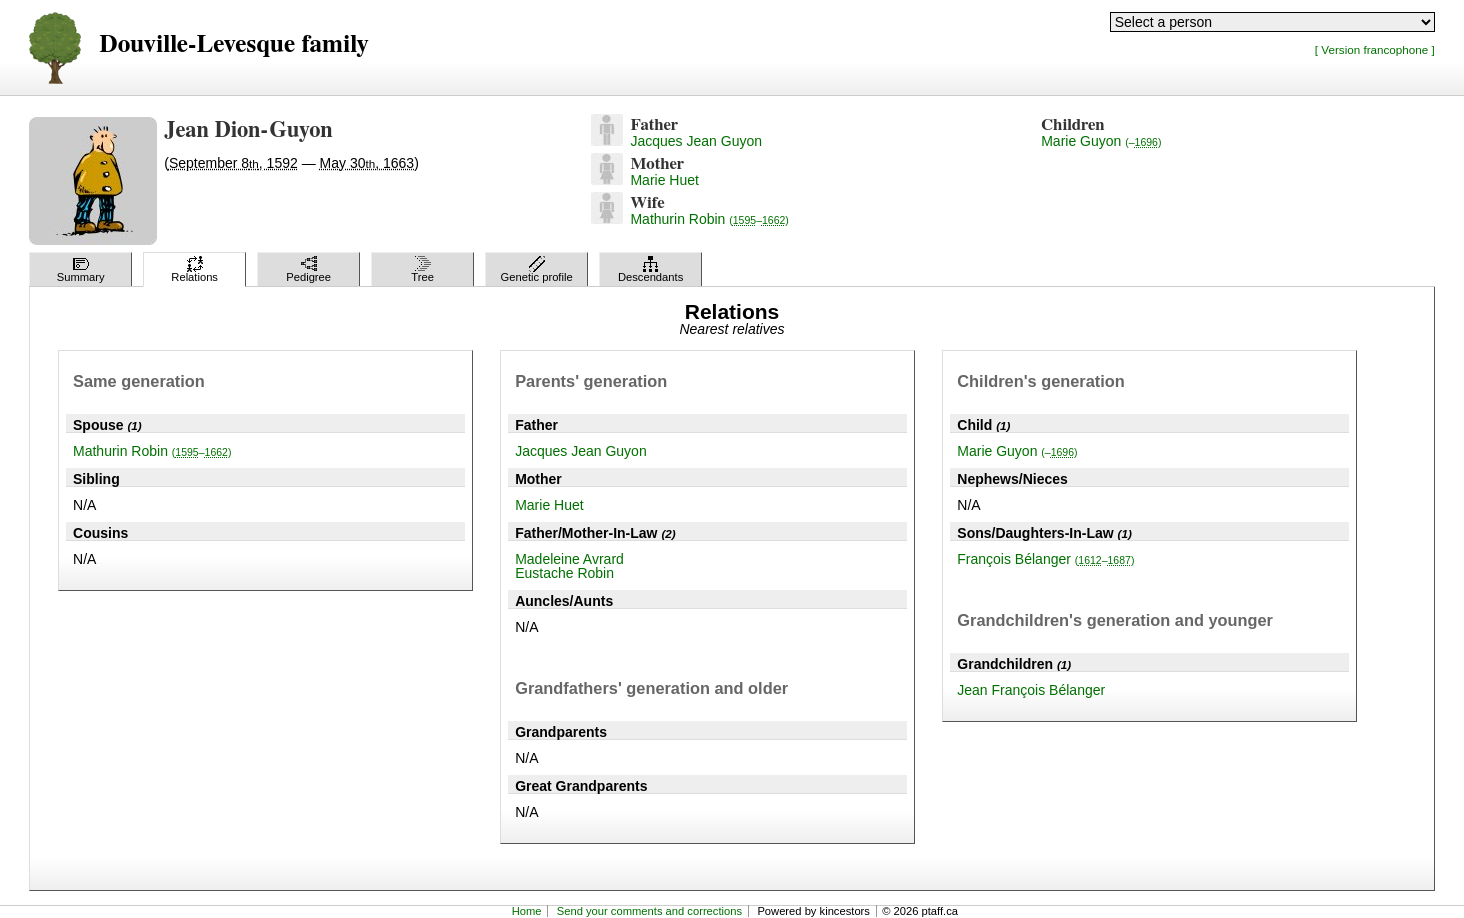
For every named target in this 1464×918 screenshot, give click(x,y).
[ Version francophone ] (1375, 49)
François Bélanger (1045, 559)
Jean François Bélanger (1031, 690)
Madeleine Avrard (569, 559)
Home (527, 911)
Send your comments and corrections (649, 911)
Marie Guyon (1101, 141)
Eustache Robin (564, 573)
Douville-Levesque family (233, 44)
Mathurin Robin (709, 219)
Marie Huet (664, 180)
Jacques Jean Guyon (696, 141)
